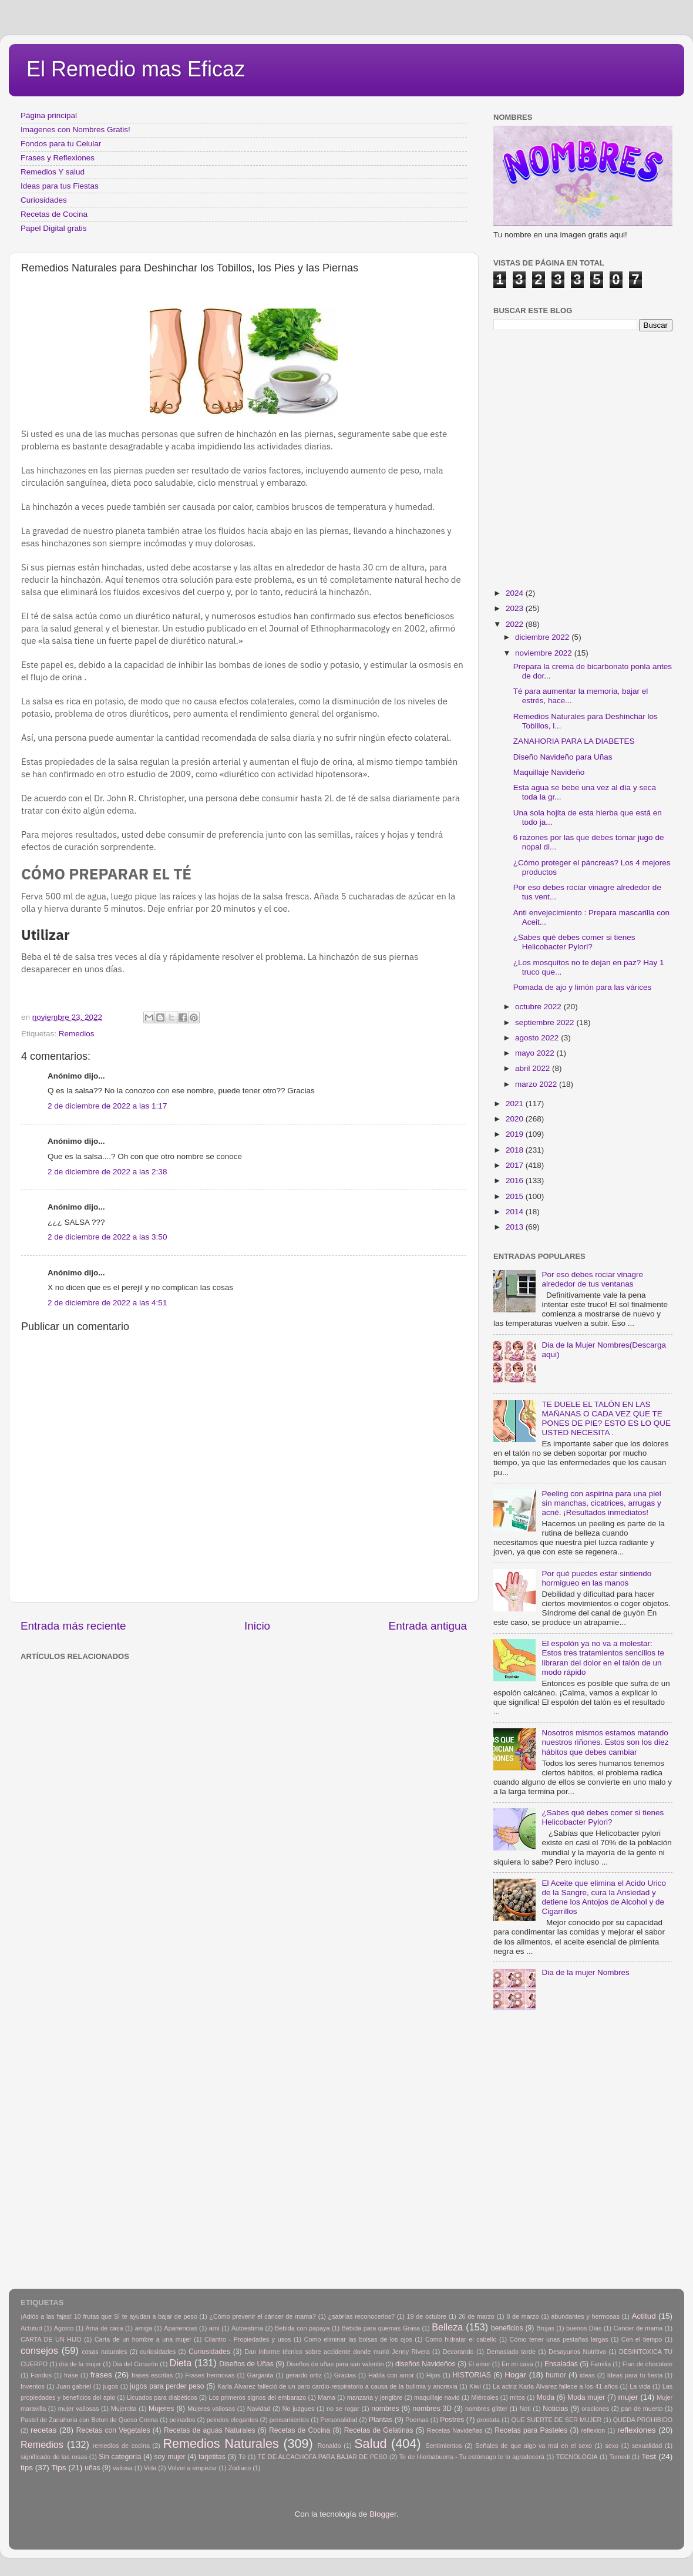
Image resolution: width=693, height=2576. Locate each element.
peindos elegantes (232, 2419)
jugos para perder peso (167, 2386)
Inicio (257, 1626)
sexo (611, 2445)
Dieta (181, 2362)
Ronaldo (329, 2445)
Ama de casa (104, 2328)
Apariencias (180, 2328)
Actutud (31, 2328)
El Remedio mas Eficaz (135, 69)
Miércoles (484, 2397)
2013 (516, 1226)
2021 (516, 1103)
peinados (182, 2419)
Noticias (555, 2408)
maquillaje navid (437, 2397)
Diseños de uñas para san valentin (335, 2363)
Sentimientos (443, 2445)
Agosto (64, 2328)
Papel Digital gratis (54, 228)
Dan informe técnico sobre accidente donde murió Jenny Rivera (336, 2351)
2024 (516, 593)
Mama (326, 2397)
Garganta (260, 2375)
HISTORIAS (472, 2375)
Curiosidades (44, 200)
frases (101, 2374)
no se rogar (343, 2408)
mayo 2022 (536, 1053)
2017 (516, 1165)
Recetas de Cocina (54, 214)
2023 (516, 608)
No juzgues (298, 2408)
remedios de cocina (121, 2445)
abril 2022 (533, 1068)
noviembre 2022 (544, 653)
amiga (143, 2328)
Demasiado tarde (511, 2351)
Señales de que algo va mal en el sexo (533, 2445)
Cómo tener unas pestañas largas (559, 2339)
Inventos (33, 2386)
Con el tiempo (641, 2339)
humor (556, 2375)
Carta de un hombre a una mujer (143, 2339)
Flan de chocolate (647, 2363)
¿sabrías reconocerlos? (361, 2316)
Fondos (41, 2375)
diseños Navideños (425, 2364)
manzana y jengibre (375, 2397)
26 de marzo (476, 2316)
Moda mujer (586, 2397)
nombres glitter (486, 2408)
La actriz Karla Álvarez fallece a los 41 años (555, 2386)
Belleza (447, 2327)
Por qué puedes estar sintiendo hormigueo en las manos (596, 1578)
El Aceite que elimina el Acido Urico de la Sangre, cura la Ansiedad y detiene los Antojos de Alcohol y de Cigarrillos (603, 1897)
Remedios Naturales (220, 2443)
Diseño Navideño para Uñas (563, 757)
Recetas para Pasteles (530, 2430)
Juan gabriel (73, 2386)
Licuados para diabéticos (162, 2397)
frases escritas (152, 2375)
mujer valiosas (78, 2408)
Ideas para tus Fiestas (60, 186)
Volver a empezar (192, 2467)
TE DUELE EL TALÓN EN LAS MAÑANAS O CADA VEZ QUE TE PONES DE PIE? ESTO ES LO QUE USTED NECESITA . (606, 1419)
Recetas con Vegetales (113, 2430)
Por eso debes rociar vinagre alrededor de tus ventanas (592, 1279)
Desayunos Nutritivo (577, 2351)
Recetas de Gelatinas (378, 2430)
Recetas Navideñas (455, 2430)
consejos (39, 2350)
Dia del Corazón (136, 2363)
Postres (452, 2420)
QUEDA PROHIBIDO (642, 2419)
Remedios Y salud (53, 171)
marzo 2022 (537, 1084)
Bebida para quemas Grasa (381, 2328)
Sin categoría (120, 2457)
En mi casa (517, 2363)
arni (214, 2328)
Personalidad (338, 2419)
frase (71, 2375)
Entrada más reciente (73, 1626)
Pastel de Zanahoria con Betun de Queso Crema (89, 2419)
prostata (488, 2419)
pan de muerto (642, 2408)
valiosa (123, 2467)
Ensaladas (561, 2364)
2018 (516, 1150)
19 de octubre (426, 2316)
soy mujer (170, 2457)
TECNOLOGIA (577, 2456)
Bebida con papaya (302, 2328)
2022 (516, 624)
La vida (640, 2386)
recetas (43, 2430)
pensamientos (289, 2419)
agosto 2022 (538, 1037)
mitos (517, 2397)
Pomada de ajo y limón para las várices (582, 987)
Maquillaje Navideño (549, 772)
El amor (479, 2363)
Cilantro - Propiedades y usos (247, 2339)
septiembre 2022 (545, 1022)
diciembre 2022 (543, 637)
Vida (150, 2467)
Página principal (49, 115)
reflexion (593, 2430)
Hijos (433, 2375)
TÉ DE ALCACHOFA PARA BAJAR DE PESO (323, 2456)
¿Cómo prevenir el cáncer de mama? (262, 2316)
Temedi (620, 2456)
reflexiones (636, 2430)
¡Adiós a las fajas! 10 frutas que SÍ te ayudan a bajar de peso (109, 2316)
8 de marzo (522, 2316)
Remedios (77, 1033)
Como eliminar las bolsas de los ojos (358, 2339)
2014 (516, 1211)
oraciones (595, 2408)
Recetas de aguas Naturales (209, 2430)
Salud (370, 2443)
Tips (59, 2467)
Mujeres (161, 2408)
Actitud (643, 2316)
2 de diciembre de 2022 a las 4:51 (107, 1302)
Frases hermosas (209, 2375)
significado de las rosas (54, 2456)
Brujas (545, 2328)
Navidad (259, 2408)
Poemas (417, 2419)
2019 (516, 1134)
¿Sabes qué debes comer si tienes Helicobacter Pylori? (574, 942)
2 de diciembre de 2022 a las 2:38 (107, 1171)
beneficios (507, 2328)
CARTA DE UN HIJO (51, 2339)
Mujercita (124, 2408)
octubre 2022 (539, 1006)
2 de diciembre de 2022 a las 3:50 (107, 1236)
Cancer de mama (638, 2328)
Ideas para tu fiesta (634, 2375)
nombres (385, 2408)
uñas (92, 2468)
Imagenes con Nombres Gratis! (75, 129)
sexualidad (647, 2445)
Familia (600, 2363)
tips (27, 2467)
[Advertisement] (110, 1774)
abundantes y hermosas (585, 2316)
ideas (587, 2375)
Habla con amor (391, 2375)
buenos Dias (584, 2328)
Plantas (381, 2420)
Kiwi (475, 2386)
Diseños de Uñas (246, 2364)
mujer (628, 2397)
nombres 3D (432, 2408)
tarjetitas (212, 2457)
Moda (545, 2397)
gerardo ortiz (303, 2375)
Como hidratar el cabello (460, 2339)
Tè (242, 2456)
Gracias (345, 2375)
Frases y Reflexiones (58, 157)
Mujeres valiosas (211, 2408)
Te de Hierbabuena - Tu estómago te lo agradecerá (471, 2456)
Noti (525, 2408)
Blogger (382, 2514)
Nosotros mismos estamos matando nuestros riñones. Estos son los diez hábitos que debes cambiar (604, 1742)
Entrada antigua (428, 1626)
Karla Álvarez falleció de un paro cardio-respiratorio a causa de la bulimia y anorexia (337, 2386)
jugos (110, 2386)
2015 (516, 1196)
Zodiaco (239, 2467)
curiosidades (158, 2351)
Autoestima (247, 2328)
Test (648, 2456)
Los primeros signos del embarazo (257, 2397)
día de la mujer (80, 2363)
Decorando (458, 2351)
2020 (516, 1118)
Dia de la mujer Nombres (585, 1972)
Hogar (515, 2374)
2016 (516, 1180)
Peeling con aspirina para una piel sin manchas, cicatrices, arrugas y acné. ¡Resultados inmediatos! (601, 1503)
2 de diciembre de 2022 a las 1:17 (107, 1105)
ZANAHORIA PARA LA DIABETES (574, 741)
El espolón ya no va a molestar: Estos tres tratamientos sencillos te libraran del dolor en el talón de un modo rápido (602, 1658)
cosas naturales (104, 2351)
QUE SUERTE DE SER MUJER (557, 2419)
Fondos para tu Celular (61, 143)
